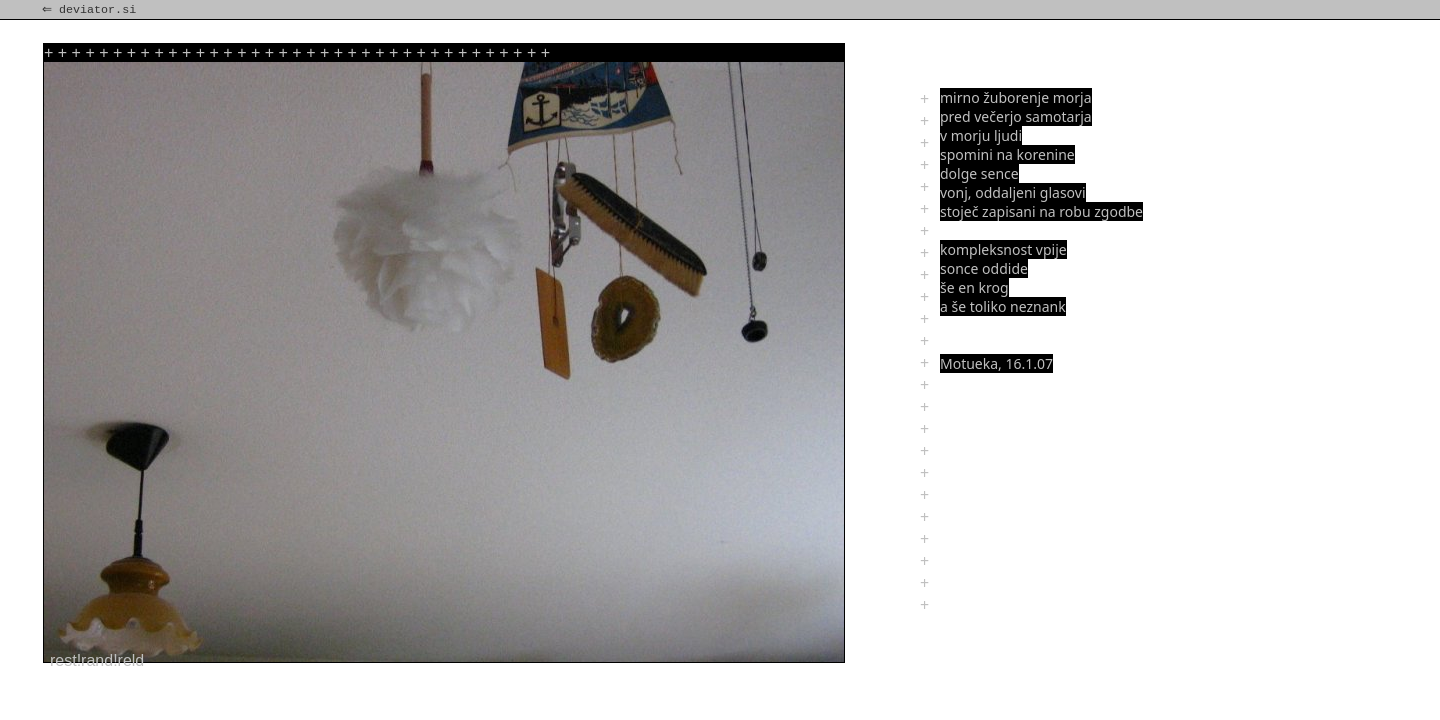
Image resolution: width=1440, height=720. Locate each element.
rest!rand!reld (97, 660)
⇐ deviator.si (91, 10)
